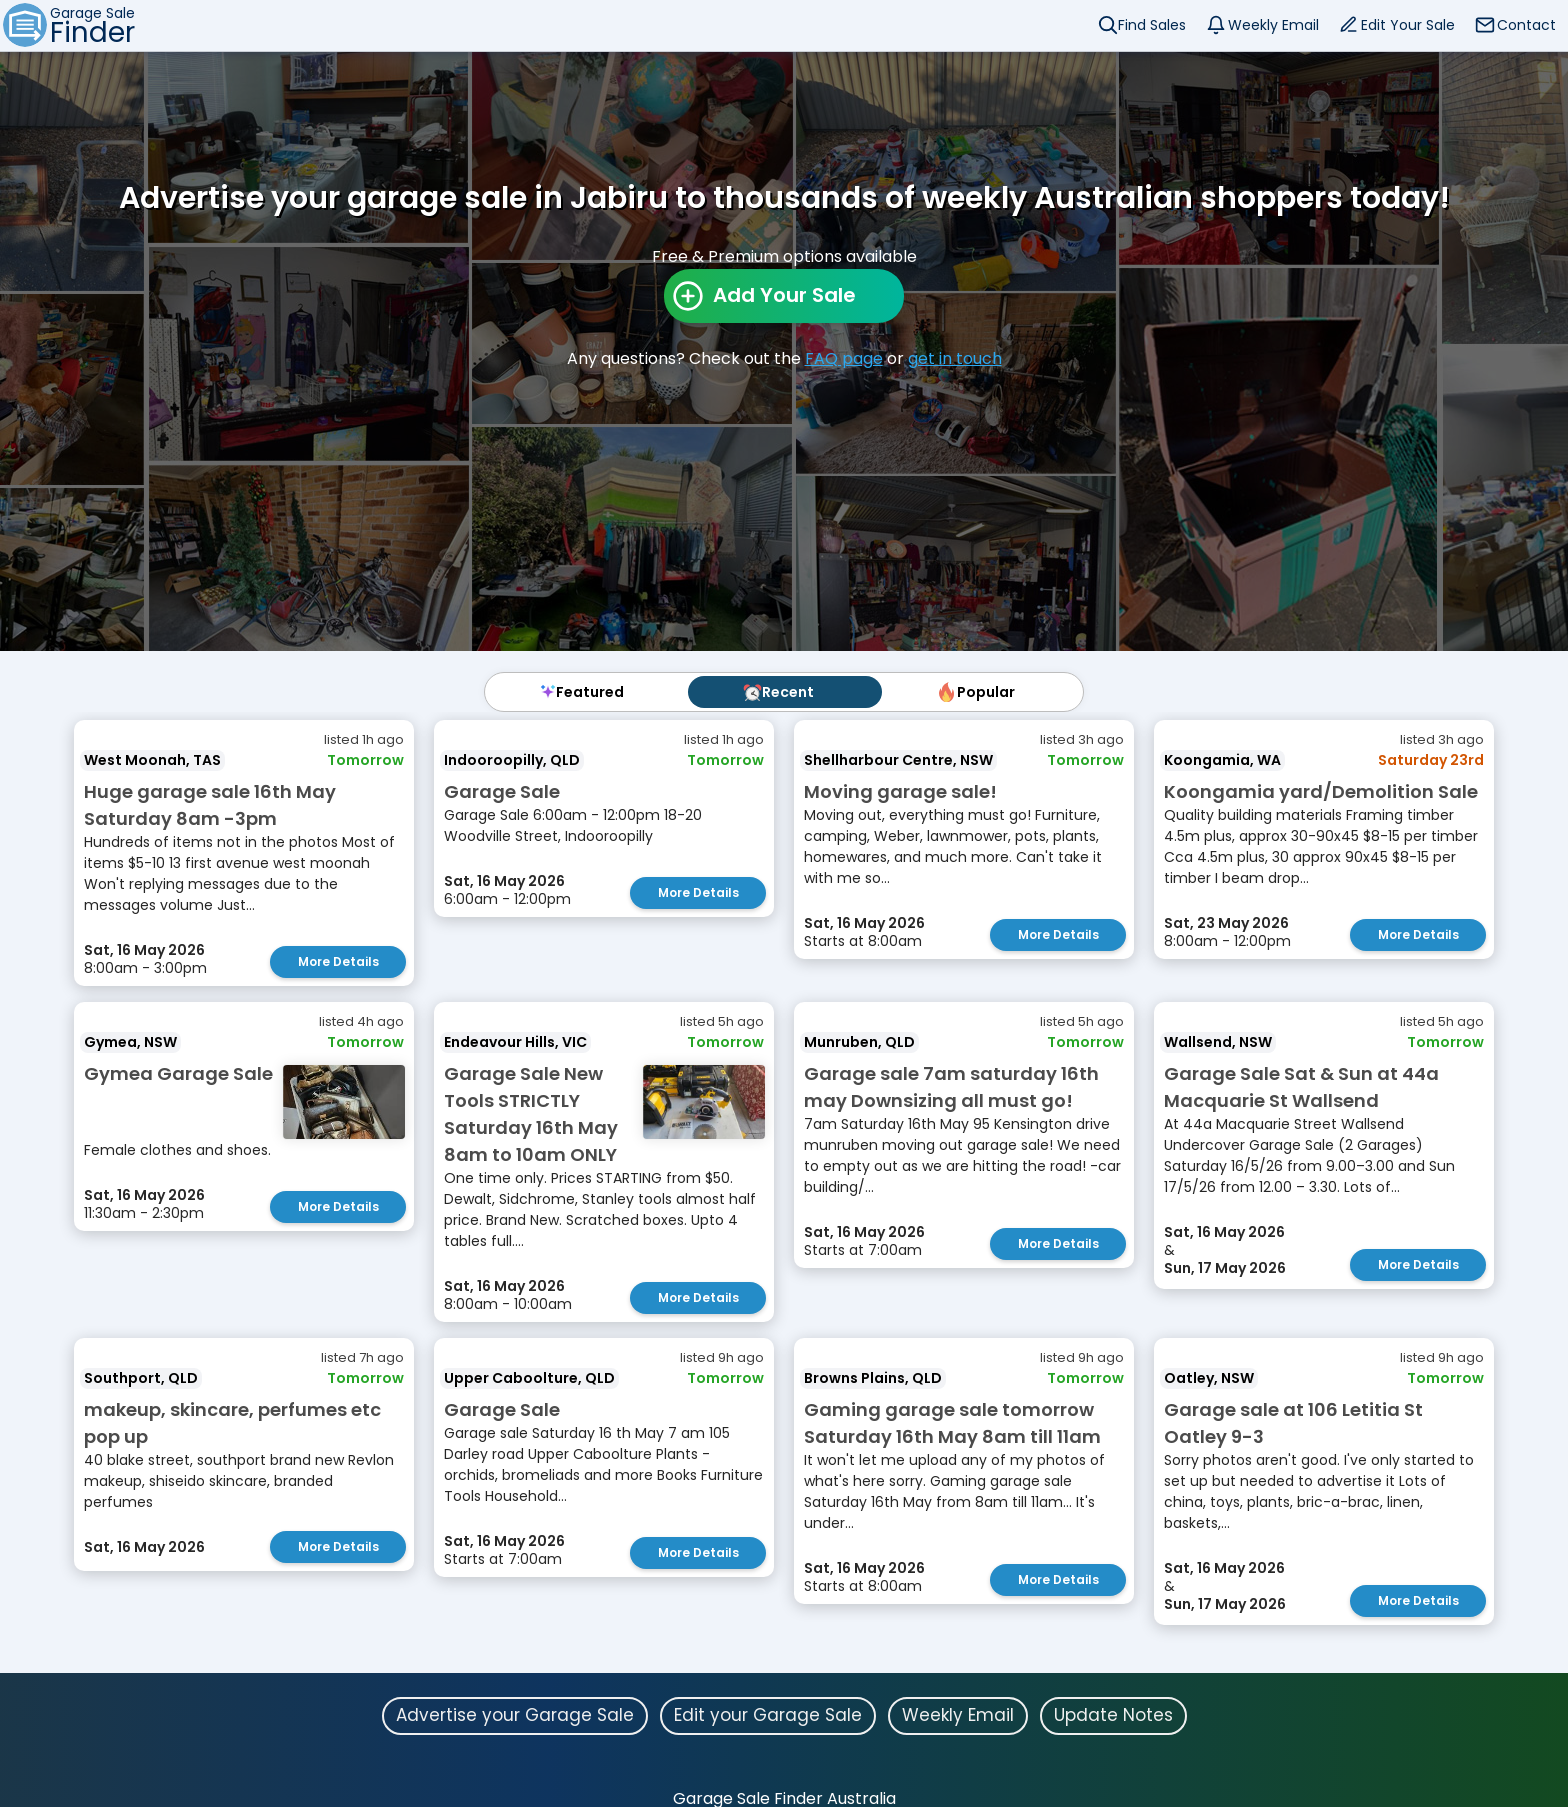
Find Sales (1152, 25)
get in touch (955, 358)
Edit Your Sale (1408, 25)
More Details (338, 961)
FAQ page (844, 358)
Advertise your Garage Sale (515, 1715)
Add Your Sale (784, 295)
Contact (1526, 25)
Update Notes (1113, 1715)
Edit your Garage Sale (768, 1715)
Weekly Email (1273, 25)
